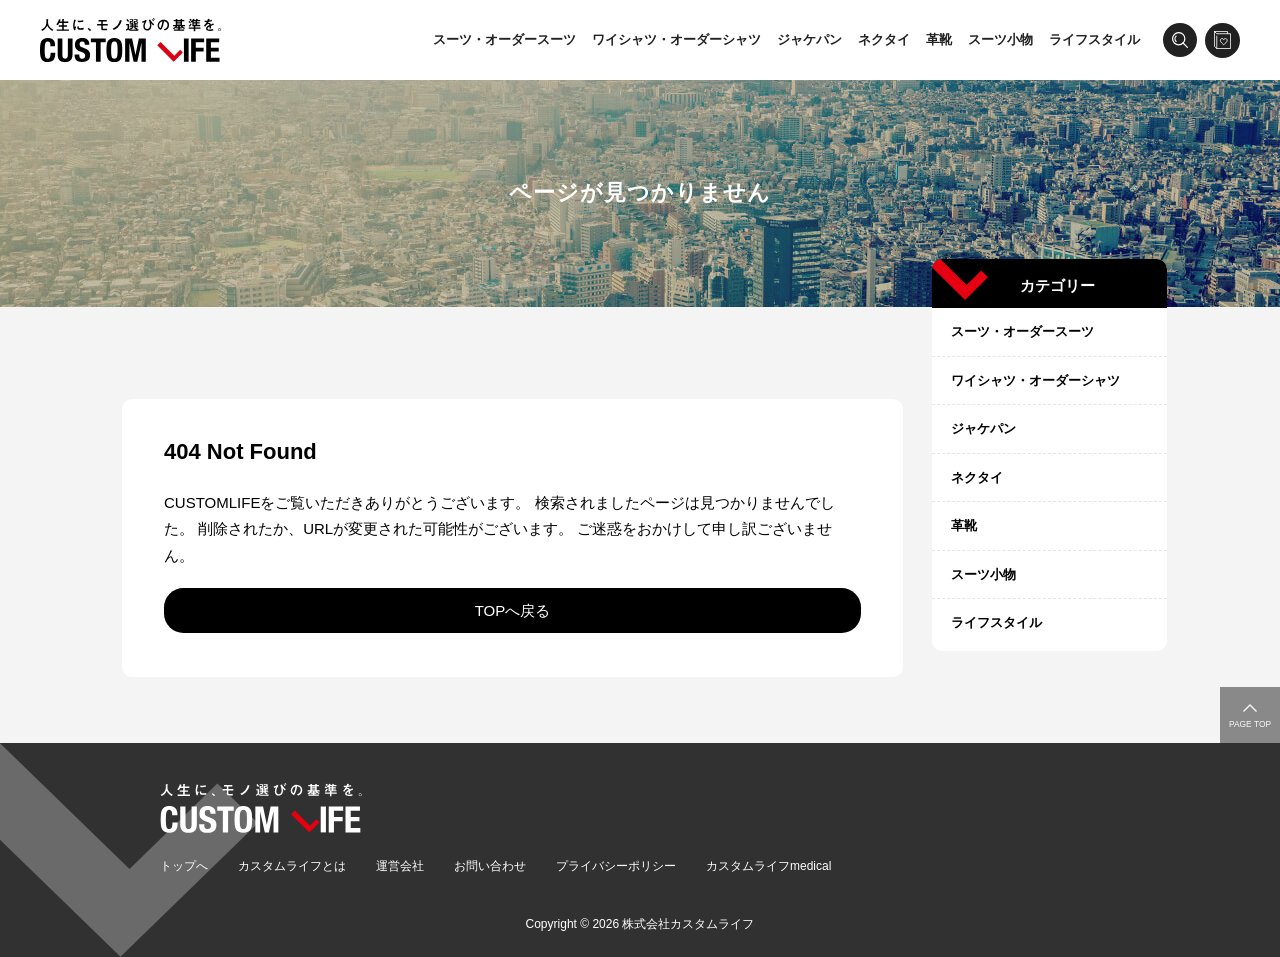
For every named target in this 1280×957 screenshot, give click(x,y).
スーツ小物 (1000, 39)
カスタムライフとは (292, 866)
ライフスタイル (1094, 39)
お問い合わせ (490, 866)
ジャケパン (809, 39)
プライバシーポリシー (616, 866)
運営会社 (400, 866)
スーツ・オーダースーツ (504, 39)
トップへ (184, 866)
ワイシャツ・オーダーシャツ (676, 39)
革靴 (939, 39)
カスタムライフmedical (768, 866)
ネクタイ (884, 39)
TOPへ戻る (513, 610)
